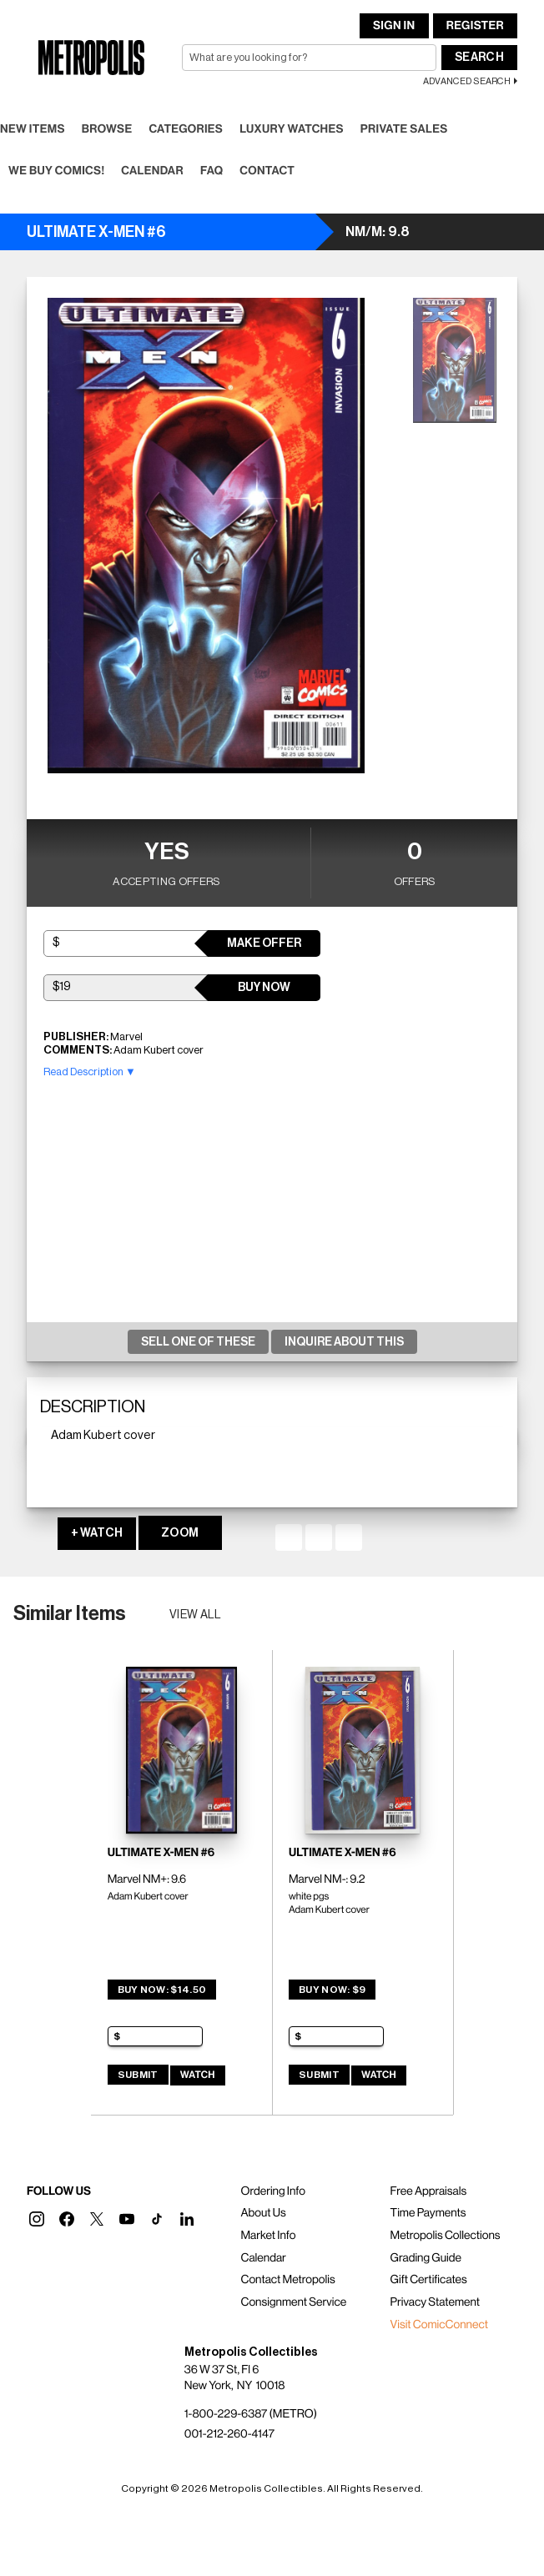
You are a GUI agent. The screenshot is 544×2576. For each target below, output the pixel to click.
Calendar (152, 171)
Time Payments (428, 2213)
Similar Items (69, 1613)
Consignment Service (293, 2302)
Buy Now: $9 (332, 1990)
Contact (267, 171)
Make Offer (264, 943)
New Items (32, 129)
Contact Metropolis (287, 2280)
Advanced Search (467, 81)
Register (475, 26)
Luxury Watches (291, 129)
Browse (107, 129)
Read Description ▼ (89, 1071)
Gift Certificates (428, 2280)
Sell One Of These (198, 1342)
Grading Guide (425, 2258)
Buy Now (264, 988)
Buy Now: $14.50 (162, 1990)
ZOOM (180, 1533)
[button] (37, 2219)
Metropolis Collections (445, 2235)
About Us (262, 2213)
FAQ (211, 171)
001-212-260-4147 (229, 2434)
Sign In (394, 26)
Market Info (267, 2235)
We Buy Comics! (56, 171)
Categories (186, 129)
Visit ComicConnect (439, 2325)
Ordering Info (272, 2191)
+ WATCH (97, 1533)
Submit (138, 2075)
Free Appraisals (428, 2191)
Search (479, 57)
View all (195, 1615)
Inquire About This (344, 1342)
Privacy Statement (435, 2302)
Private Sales (404, 129)
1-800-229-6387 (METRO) (250, 2414)
